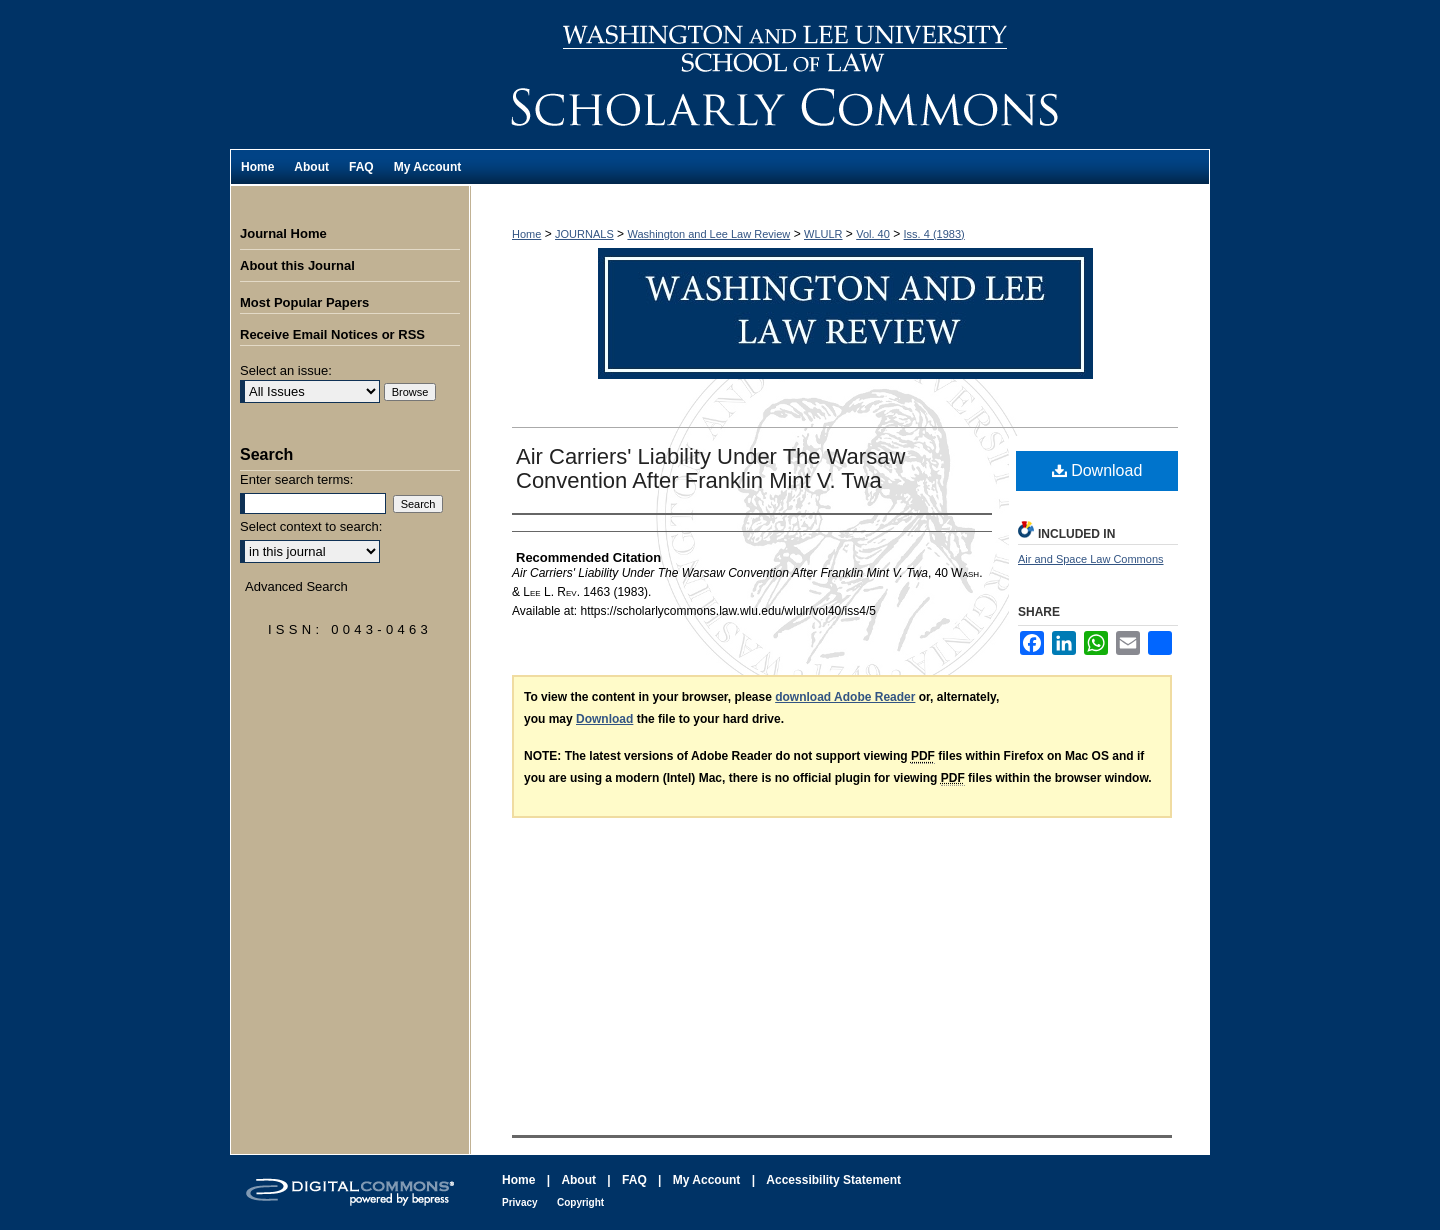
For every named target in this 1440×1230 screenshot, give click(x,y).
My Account (707, 1180)
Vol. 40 (873, 234)
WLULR (823, 234)
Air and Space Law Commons (1091, 559)
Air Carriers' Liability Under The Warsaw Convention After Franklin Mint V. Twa (710, 468)
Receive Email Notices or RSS (332, 334)
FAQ (634, 1180)
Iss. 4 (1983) (934, 234)
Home (526, 234)
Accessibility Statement (833, 1180)
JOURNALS (584, 234)
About (578, 1180)
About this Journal (297, 265)
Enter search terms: (296, 479)
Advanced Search (296, 586)
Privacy (520, 1202)
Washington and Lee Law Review (840, 74)
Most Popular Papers (304, 302)
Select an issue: (286, 370)
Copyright (580, 1202)
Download (1097, 470)
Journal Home (283, 233)
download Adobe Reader (845, 697)
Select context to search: (311, 526)
